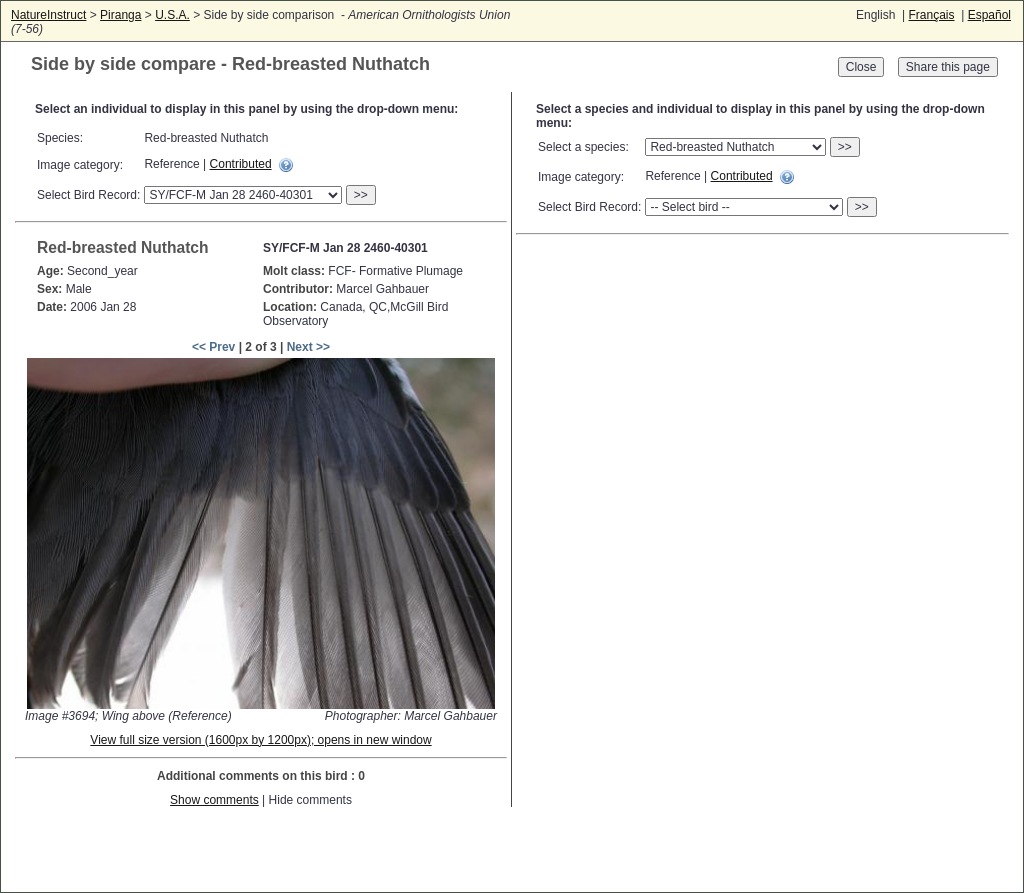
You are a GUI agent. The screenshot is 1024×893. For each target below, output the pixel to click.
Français (931, 15)
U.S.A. (172, 15)
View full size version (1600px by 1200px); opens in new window (260, 740)
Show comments (214, 800)
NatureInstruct (48, 15)
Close (861, 67)
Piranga (120, 15)
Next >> (308, 347)
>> (361, 195)
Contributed (241, 164)
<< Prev (213, 347)
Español (989, 15)
